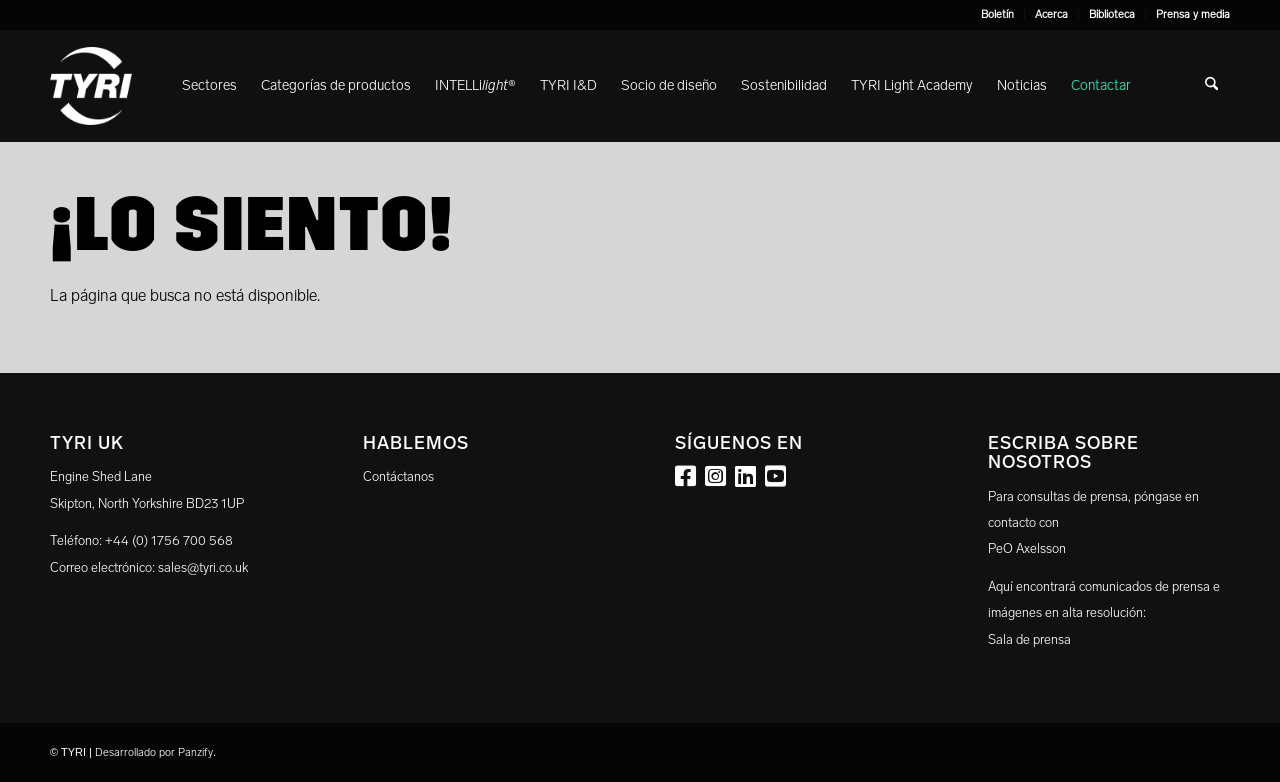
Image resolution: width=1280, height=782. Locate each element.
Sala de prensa (1029, 639)
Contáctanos (398, 476)
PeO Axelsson (1027, 548)
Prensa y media (1193, 14)
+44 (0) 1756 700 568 (169, 540)
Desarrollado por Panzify (154, 752)
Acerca (1051, 14)
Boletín (997, 14)
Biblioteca (1112, 14)
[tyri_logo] (91, 86)
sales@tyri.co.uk (203, 567)
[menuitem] (998, 15)
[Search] (1211, 86)
